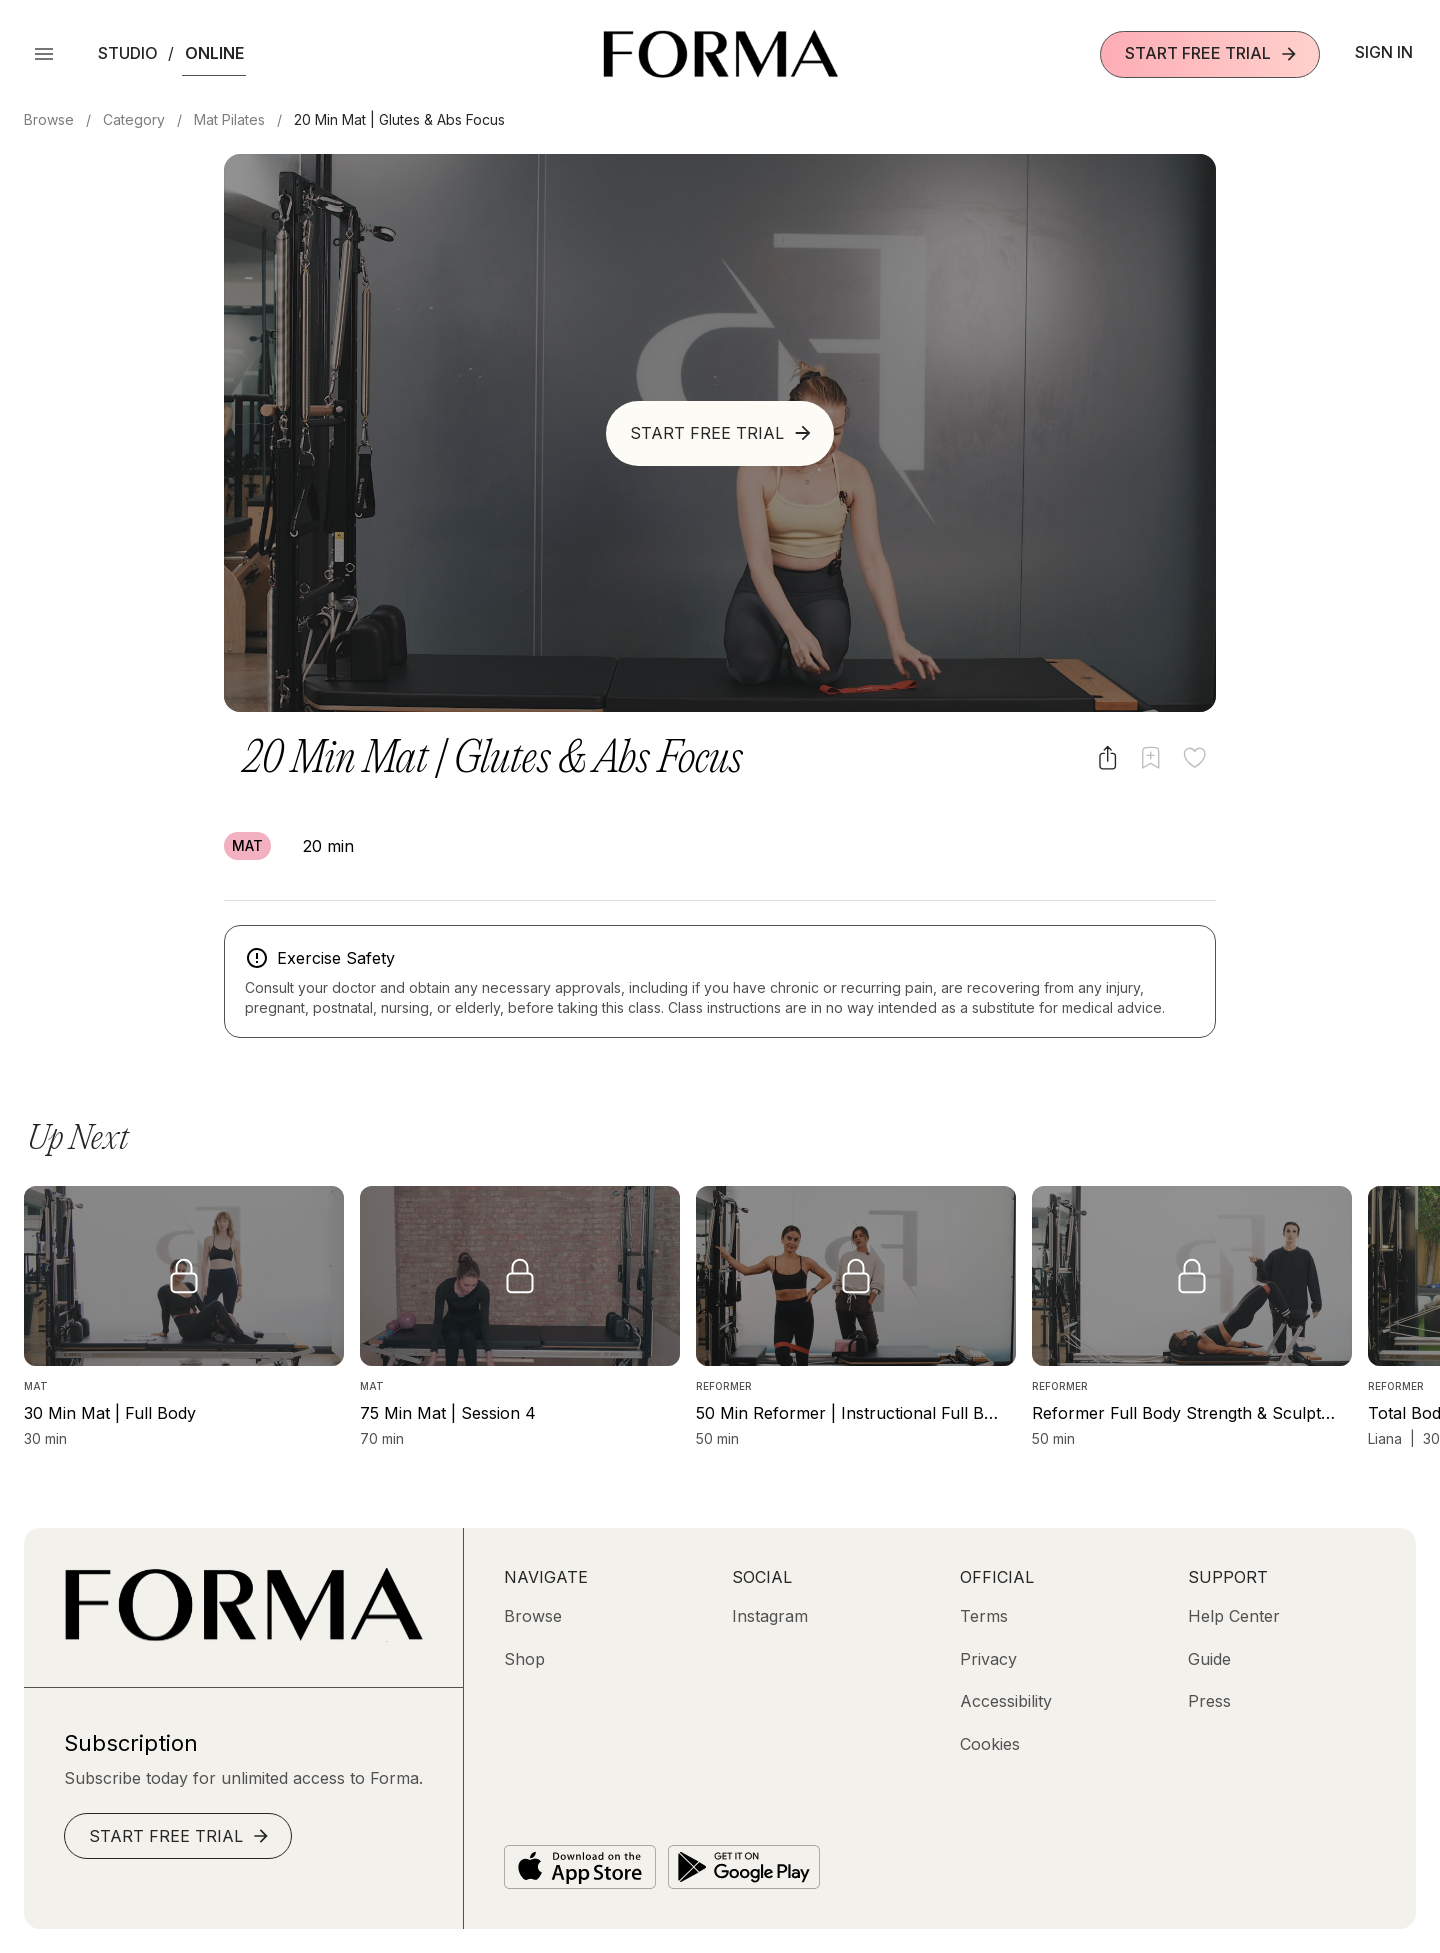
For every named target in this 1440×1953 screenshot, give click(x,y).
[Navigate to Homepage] (720, 54)
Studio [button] (128, 53)
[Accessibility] (1006, 1701)
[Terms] (984, 1616)
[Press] (1209, 1701)
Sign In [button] (1384, 52)
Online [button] (214, 53)
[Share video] (1107, 757)
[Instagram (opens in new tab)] (770, 1616)
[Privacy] (988, 1659)
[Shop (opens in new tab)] (524, 1659)
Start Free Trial (1212, 53)
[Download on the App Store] (580, 1867)
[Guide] (1209, 1659)
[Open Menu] (44, 54)
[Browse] (533, 1616)
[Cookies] (990, 1744)
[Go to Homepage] (243, 1636)
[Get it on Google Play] (744, 1867)
